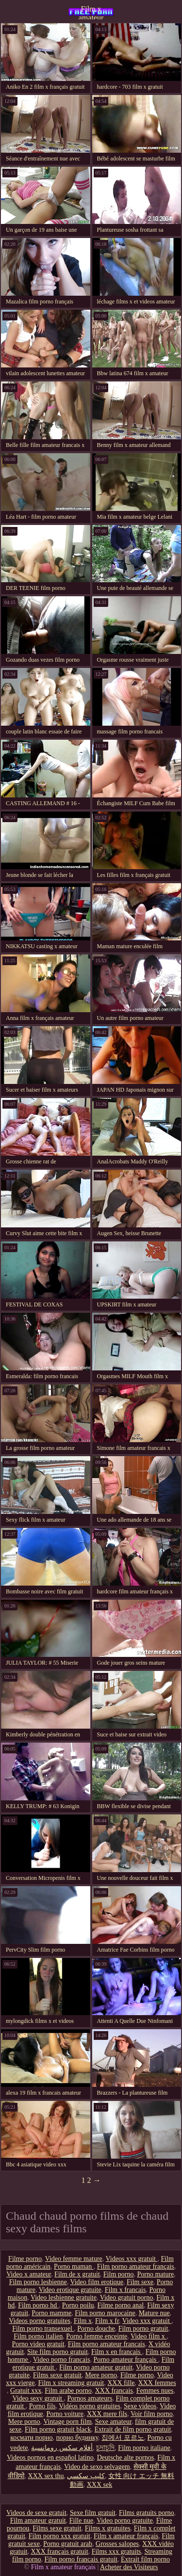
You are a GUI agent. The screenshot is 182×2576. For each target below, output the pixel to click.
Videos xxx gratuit (132, 2258)
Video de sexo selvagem (97, 2466)
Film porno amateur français (135, 2266)
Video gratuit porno (126, 2297)
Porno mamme (51, 2313)
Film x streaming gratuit (71, 2382)
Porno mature (155, 2274)
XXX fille (120, 2382)
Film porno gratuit (143, 2328)
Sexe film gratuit (93, 2512)
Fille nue (81, 2520)
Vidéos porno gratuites (89, 2406)
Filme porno (25, 2258)
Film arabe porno (68, 2390)
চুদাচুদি (105, 2447)
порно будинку (77, 2437)
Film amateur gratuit (38, 2520)
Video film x (148, 2336)
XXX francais (114, 2390)
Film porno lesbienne (38, 2282)
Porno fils (42, 2406)
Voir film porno (152, 2413)
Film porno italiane (144, 2447)
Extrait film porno (145, 2559)
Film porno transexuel (43, 2328)
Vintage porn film (67, 2421)
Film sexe (140, 2282)
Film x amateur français (91, 12)
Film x (83, 2320)
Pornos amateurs (89, 2398)
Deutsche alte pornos (125, 2457)
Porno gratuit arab (67, 2543)
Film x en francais (116, 2351)
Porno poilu (78, 2305)
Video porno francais (61, 2359)
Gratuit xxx (25, 2390)
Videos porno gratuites (39, 2320)
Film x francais (125, 2289)
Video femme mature (73, 2258)
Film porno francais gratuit (80, 2559)
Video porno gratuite (125, 2520)
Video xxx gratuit (146, 2320)
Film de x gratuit (77, 2274)
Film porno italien (38, 2336)
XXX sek (100, 2484)
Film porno (118, 2274)
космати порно (31, 2437)
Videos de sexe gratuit (36, 2512)
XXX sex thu (46, 2476)
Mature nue (154, 2313)
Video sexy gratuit (38, 2398)
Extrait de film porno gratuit (133, 2429)
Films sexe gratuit (57, 2375)
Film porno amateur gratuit (95, 2367)
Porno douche (96, 2328)
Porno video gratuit (38, 2344)
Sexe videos (140, 2406)
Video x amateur (28, 2274)
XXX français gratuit (59, 2551)
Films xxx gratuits (116, 2551)
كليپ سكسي (86, 2476)
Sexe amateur (113, 2421)
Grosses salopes (117, 2543)
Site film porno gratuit (57, 2351)
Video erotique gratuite (70, 2289)
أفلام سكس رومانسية (62, 2447)
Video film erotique (96, 2282)
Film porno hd (38, 2305)
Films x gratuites (108, 2528)
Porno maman (74, 2266)
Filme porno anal (121, 2305)
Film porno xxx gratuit (59, 2536)
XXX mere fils (107, 2413)
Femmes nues (155, 2390)
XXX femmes (157, 2382)
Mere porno (101, 2375)
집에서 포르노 (122, 2437)
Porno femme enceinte (96, 2336)
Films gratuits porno (146, 2512)
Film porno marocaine (105, 2313)
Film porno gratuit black (58, 2429)
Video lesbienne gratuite (64, 2297)
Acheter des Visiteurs (129, 2567)
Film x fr (107, 2320)
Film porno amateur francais (106, 2344)
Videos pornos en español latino (50, 2457)
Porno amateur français (125, 2359)
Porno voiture (64, 2413)
